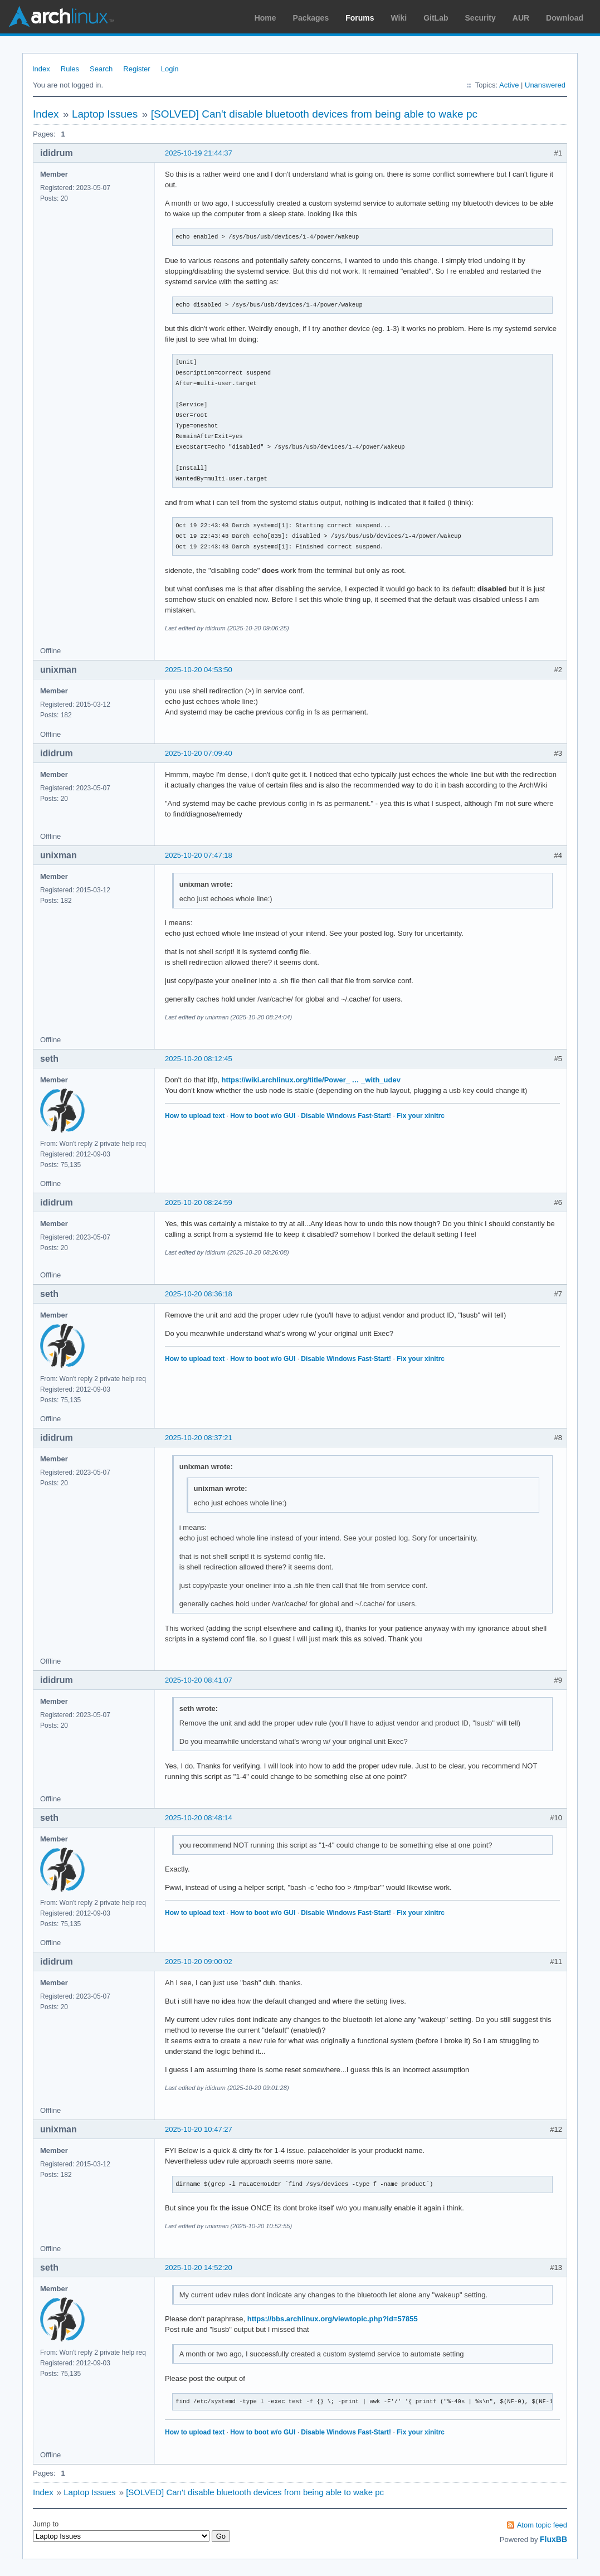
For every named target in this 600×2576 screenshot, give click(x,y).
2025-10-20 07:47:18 (198, 855)
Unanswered (545, 85)
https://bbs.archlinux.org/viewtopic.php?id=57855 (332, 2319)
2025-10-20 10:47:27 (198, 2129)
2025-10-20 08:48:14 (198, 1818)
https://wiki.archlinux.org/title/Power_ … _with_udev (311, 1080)
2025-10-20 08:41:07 (198, 1680)
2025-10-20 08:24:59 (198, 1202)
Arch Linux (61, 17)
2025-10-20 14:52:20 (198, 2267)
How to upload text (195, 1116)
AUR (521, 17)
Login (170, 69)
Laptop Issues (105, 114)
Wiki (399, 17)
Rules (70, 69)
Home (265, 17)
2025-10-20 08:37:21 (198, 1437)
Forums (359, 17)
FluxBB (553, 2539)
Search (101, 69)
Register (136, 69)
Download (564, 17)
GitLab (435, 17)
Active (509, 85)
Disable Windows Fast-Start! (346, 1116)
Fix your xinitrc (421, 1116)
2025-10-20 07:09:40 (198, 753)
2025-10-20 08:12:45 (198, 1058)
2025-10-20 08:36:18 (198, 1294)
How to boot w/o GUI (262, 1116)
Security (480, 17)
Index (41, 69)
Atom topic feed (542, 2525)
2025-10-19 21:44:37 (198, 153)
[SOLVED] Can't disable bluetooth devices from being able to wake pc (314, 114)
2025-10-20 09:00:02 (198, 1961)
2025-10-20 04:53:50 (198, 669)
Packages (311, 17)
